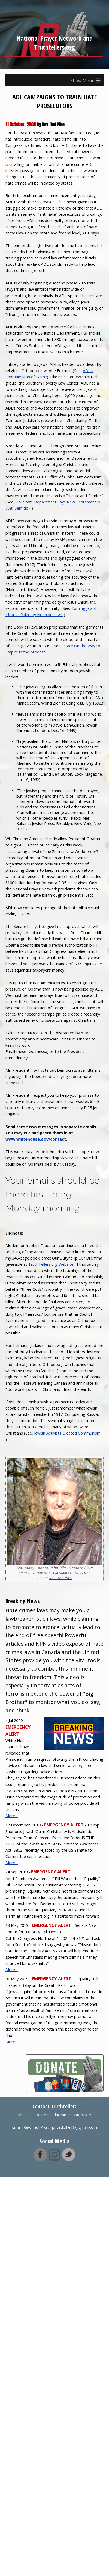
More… (11, 1815)
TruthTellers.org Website (50, 1264)
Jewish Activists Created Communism (67, 1433)
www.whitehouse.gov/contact (35, 1139)
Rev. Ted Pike (60, 1578)
